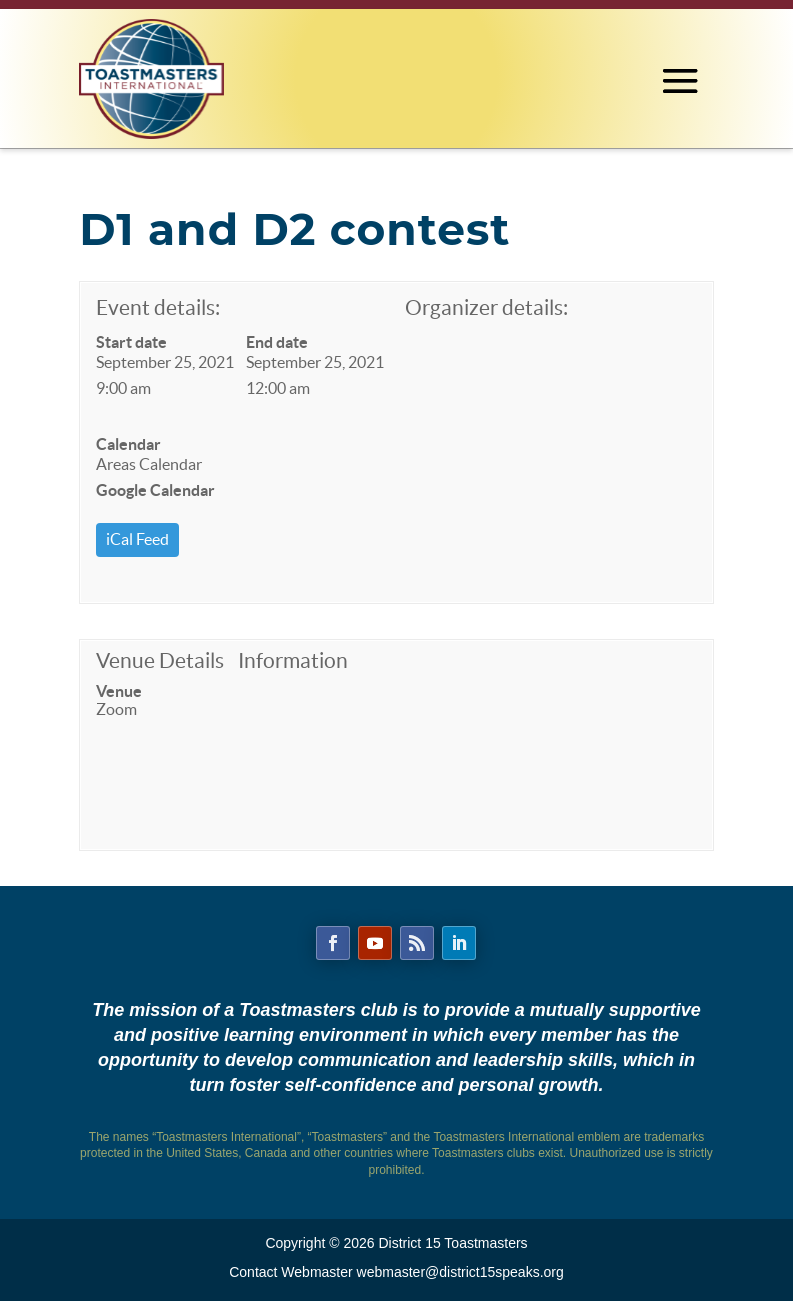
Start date (131, 342)
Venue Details (160, 660)
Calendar (128, 444)
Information (293, 660)
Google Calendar (155, 490)
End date (277, 342)
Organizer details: (486, 307)
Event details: (158, 307)
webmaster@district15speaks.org (460, 1272)
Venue (119, 691)
